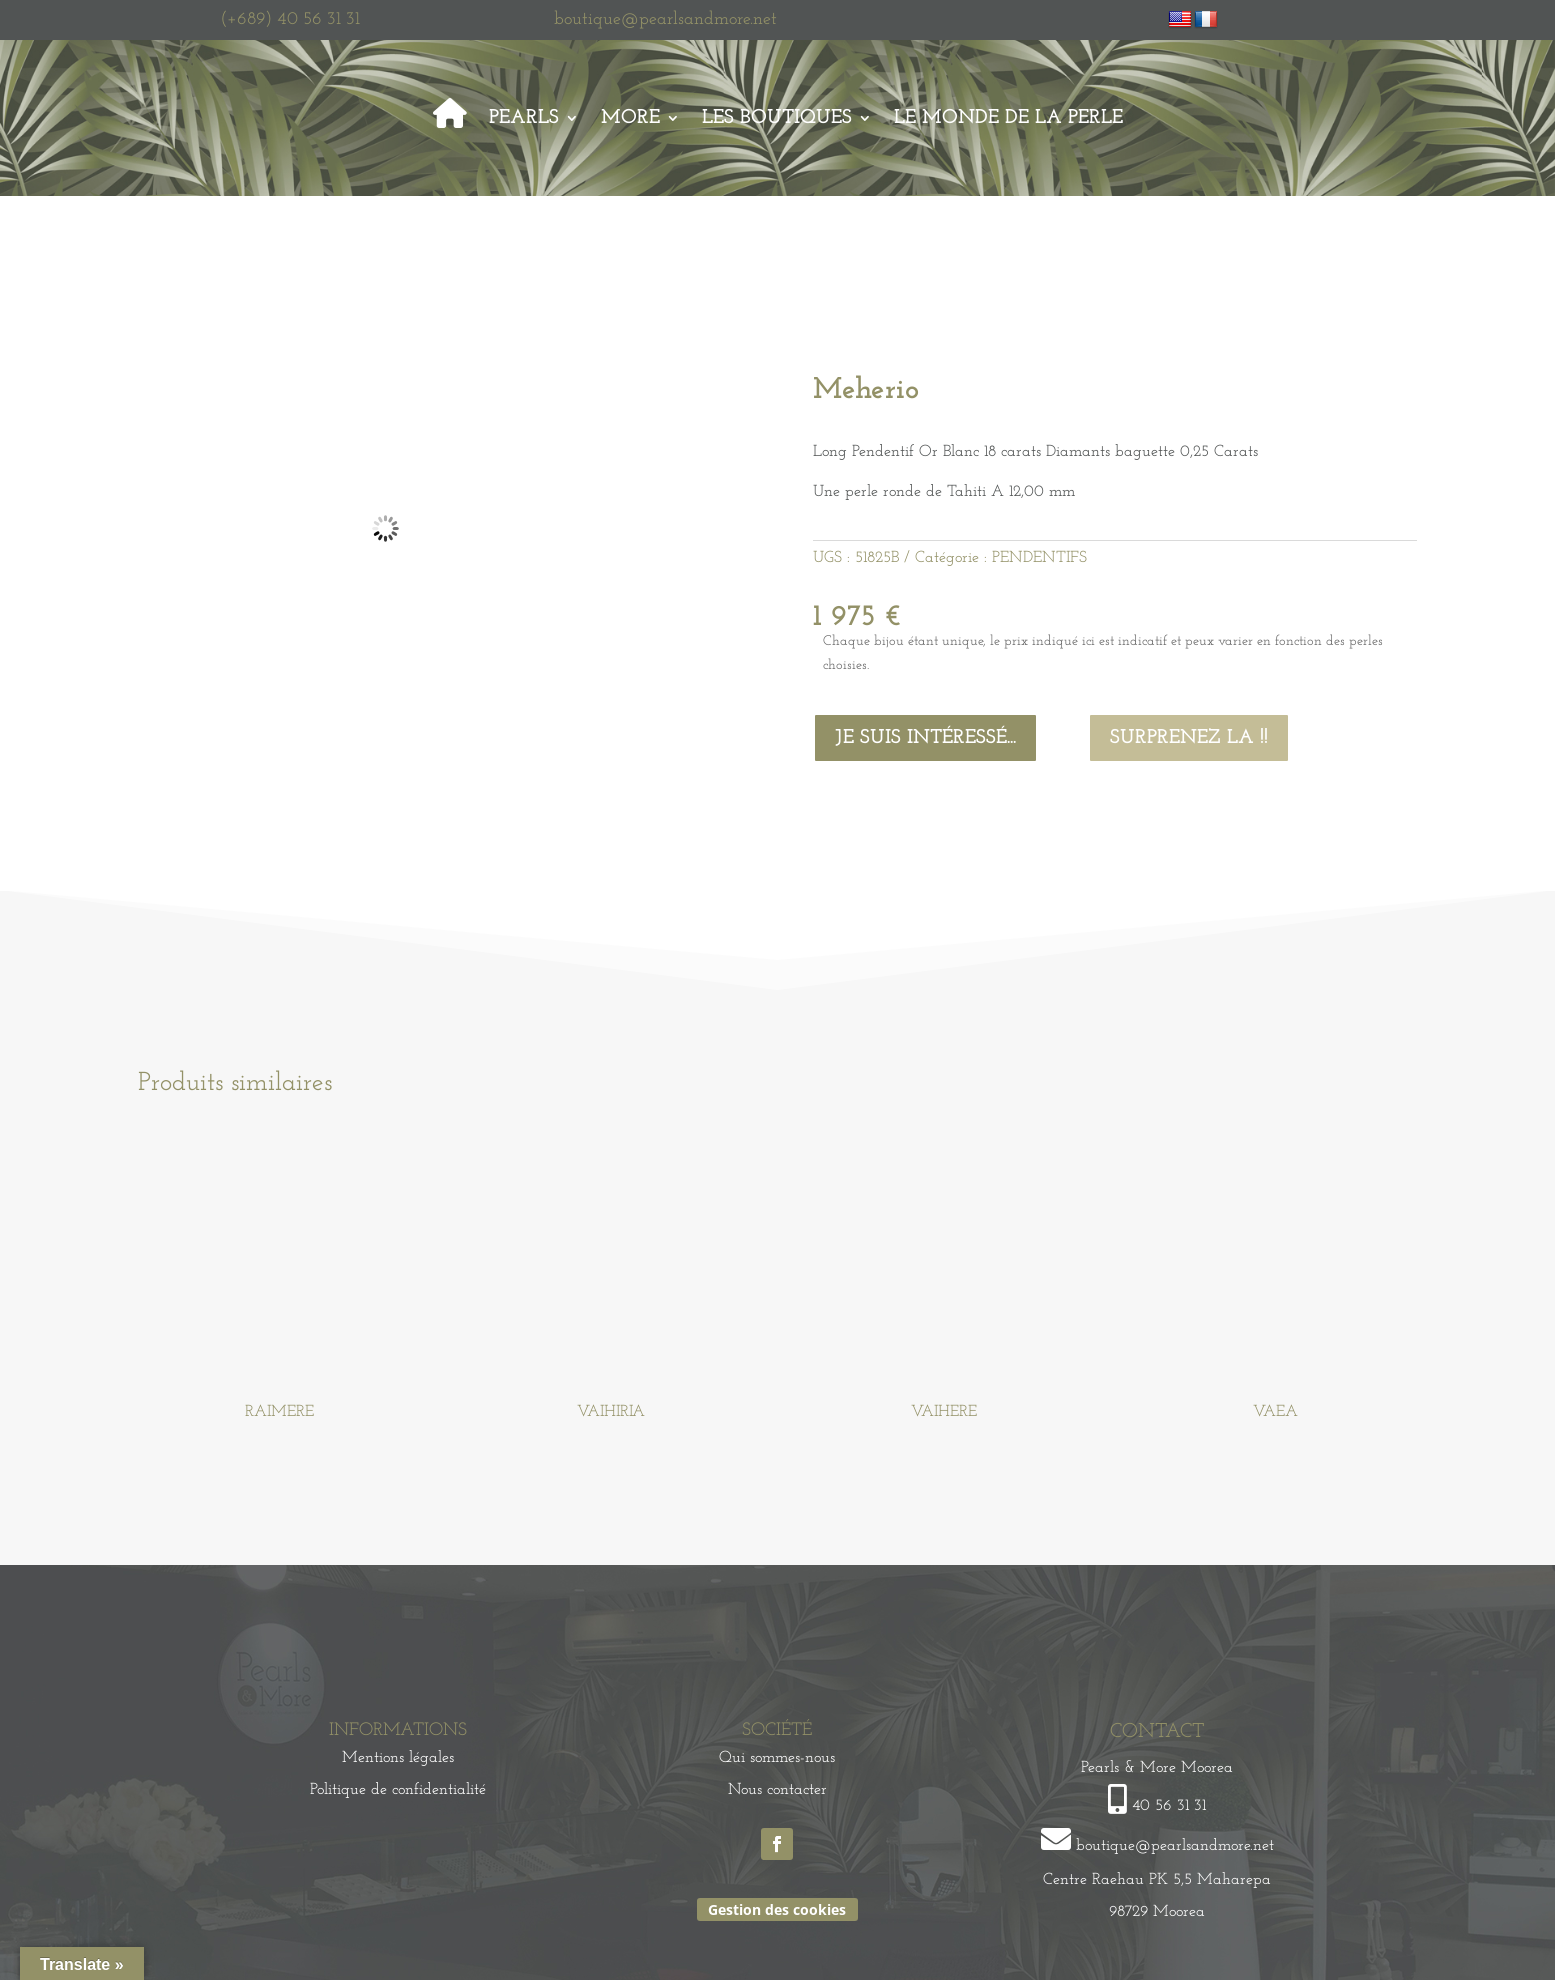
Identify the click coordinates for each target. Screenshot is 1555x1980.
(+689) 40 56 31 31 (290, 19)
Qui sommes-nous (777, 1758)
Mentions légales (398, 1758)
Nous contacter (777, 1790)
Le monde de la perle (1008, 118)
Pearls (524, 118)
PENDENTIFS (1039, 558)
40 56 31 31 (1169, 1806)
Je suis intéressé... (925, 738)
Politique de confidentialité (398, 1790)
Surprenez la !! (1189, 738)
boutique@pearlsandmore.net (665, 19)
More (630, 118)
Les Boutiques (777, 118)
